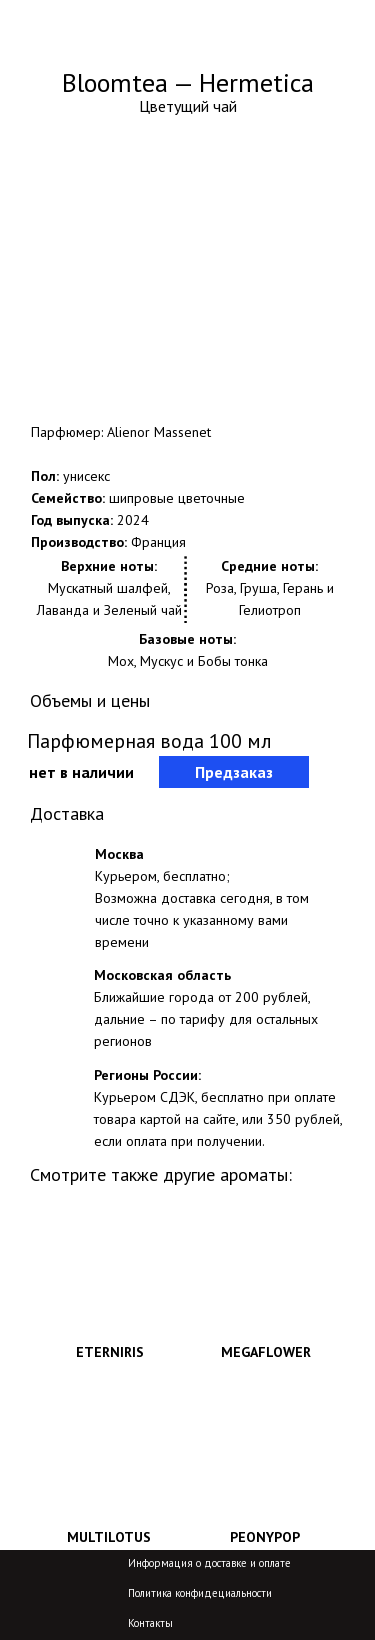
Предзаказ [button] (234, 772)
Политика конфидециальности (200, 1593)
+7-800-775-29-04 (249, 37)
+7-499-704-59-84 (249, 21)
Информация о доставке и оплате (209, 1563)
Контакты (150, 1623)
